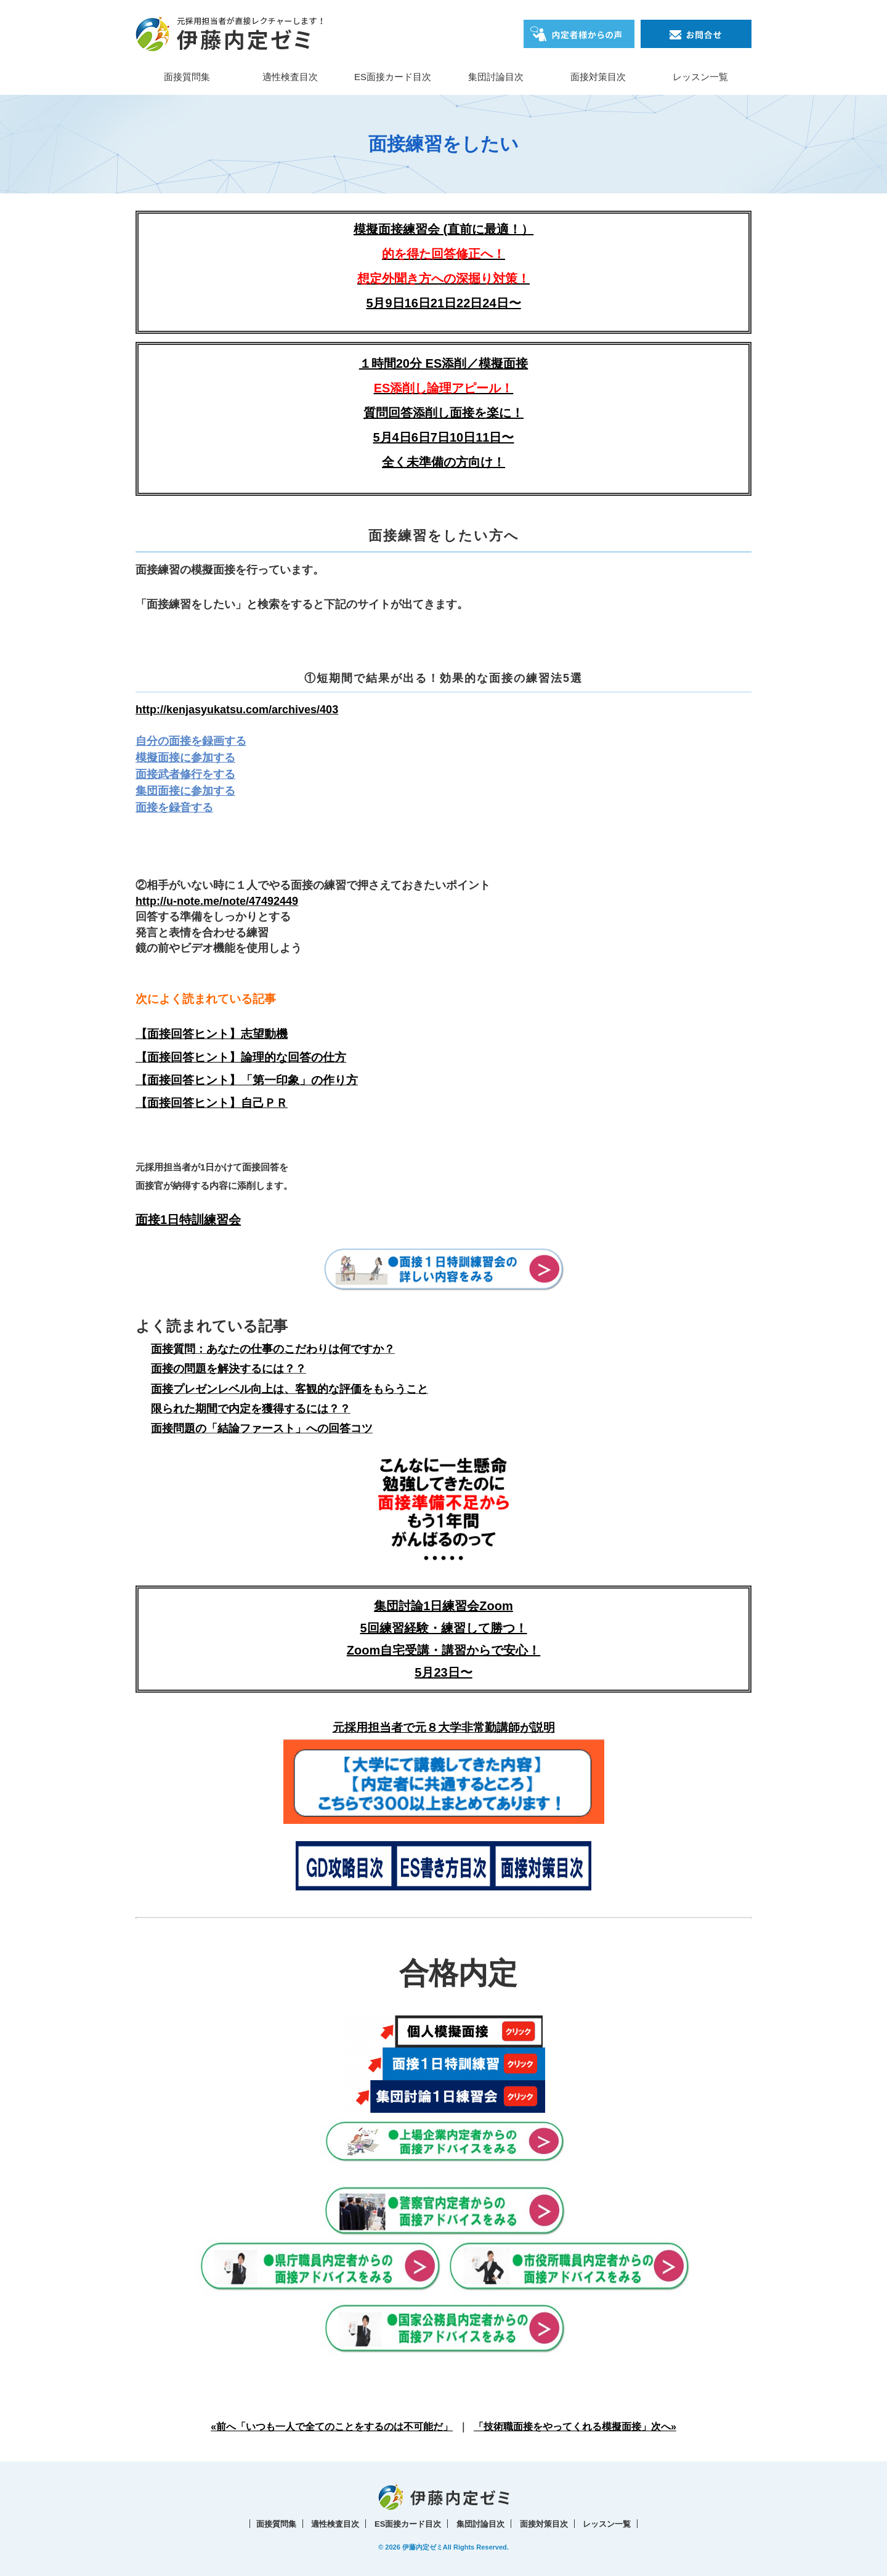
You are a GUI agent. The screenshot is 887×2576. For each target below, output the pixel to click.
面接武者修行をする (185, 774)
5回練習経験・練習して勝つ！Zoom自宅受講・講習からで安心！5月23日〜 (443, 1650)
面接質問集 (187, 76)
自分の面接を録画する (191, 741)
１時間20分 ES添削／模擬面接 (443, 363)
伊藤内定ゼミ (422, 2547)
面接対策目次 (598, 76)
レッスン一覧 (700, 76)
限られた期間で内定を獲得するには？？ (250, 1409)
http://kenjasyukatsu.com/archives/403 (237, 709)
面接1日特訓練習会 (188, 1219)
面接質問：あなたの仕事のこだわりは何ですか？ (273, 1349)
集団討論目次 (496, 76)
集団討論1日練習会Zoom (443, 1606)
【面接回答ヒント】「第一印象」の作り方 (247, 1080)
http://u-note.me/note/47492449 (217, 901)
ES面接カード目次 (392, 76)
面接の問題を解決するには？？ (228, 1369)
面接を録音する (174, 807)
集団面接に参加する (185, 791)
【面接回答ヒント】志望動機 (212, 1033)
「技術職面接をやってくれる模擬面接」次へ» (575, 2426)
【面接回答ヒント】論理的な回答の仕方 (241, 1057)
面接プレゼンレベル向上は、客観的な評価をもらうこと (289, 1389)
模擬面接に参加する (185, 757)
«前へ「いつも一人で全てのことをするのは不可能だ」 (332, 2426)
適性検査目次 (290, 76)
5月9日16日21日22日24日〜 (443, 303)
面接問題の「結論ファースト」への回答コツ (262, 1428)
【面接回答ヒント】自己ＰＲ (212, 1102)
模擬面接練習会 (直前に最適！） (443, 253)
